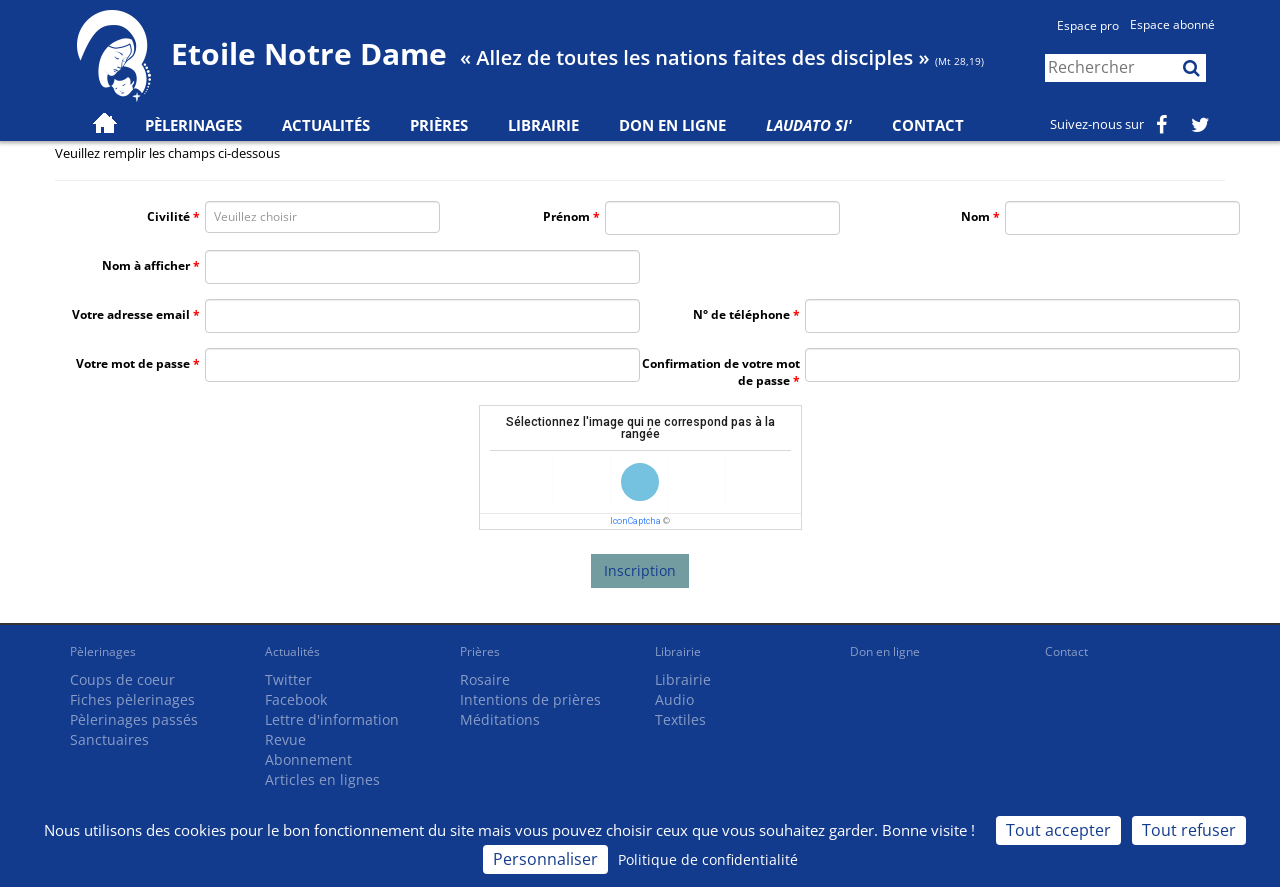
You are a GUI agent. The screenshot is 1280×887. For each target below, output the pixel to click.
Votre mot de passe (133, 363)
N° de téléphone (741, 314)
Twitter (288, 679)
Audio (674, 699)
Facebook (296, 699)
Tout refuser (1189, 830)
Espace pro (1088, 25)
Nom (975, 216)
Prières (439, 125)
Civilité (168, 216)
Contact (928, 125)
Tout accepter (1058, 830)
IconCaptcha (635, 521)
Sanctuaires (109, 739)
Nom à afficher (146, 265)
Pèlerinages (103, 651)
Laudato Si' (809, 125)
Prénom (566, 216)
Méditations (500, 719)
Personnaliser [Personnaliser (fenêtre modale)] (545, 859)
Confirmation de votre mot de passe (721, 372)
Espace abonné (1172, 24)
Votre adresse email (131, 314)
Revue (285, 739)
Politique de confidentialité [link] (708, 859)
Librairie (543, 125)
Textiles (680, 719)
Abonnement (308, 759)
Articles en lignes (322, 779)
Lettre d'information (332, 719)
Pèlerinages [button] (193, 125)
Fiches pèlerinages (132, 699)
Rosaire (485, 679)
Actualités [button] (326, 125)
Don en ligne (672, 125)
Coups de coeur (122, 679)
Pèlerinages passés (134, 719)
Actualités (292, 651)
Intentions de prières (530, 699)
